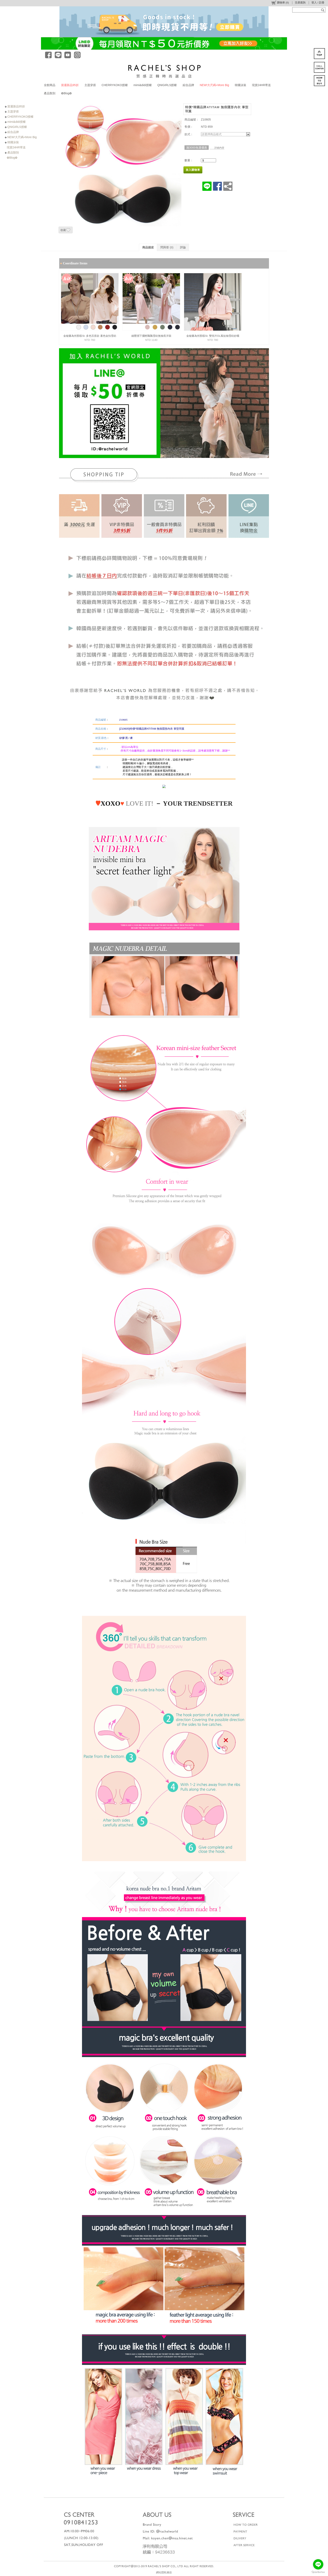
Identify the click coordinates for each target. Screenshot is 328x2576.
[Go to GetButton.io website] (318, 2572)
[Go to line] (318, 2564)
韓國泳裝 (240, 85)
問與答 (166, 247)
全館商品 (49, 85)
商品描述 (148, 247)
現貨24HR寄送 (261, 85)
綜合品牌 (188, 85)
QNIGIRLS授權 (167, 85)
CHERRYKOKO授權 (115, 85)
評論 (183, 247)
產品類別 (49, 93)
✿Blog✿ (66, 93)
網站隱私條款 (164, 2572)
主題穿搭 (90, 85)
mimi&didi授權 (142, 85)
